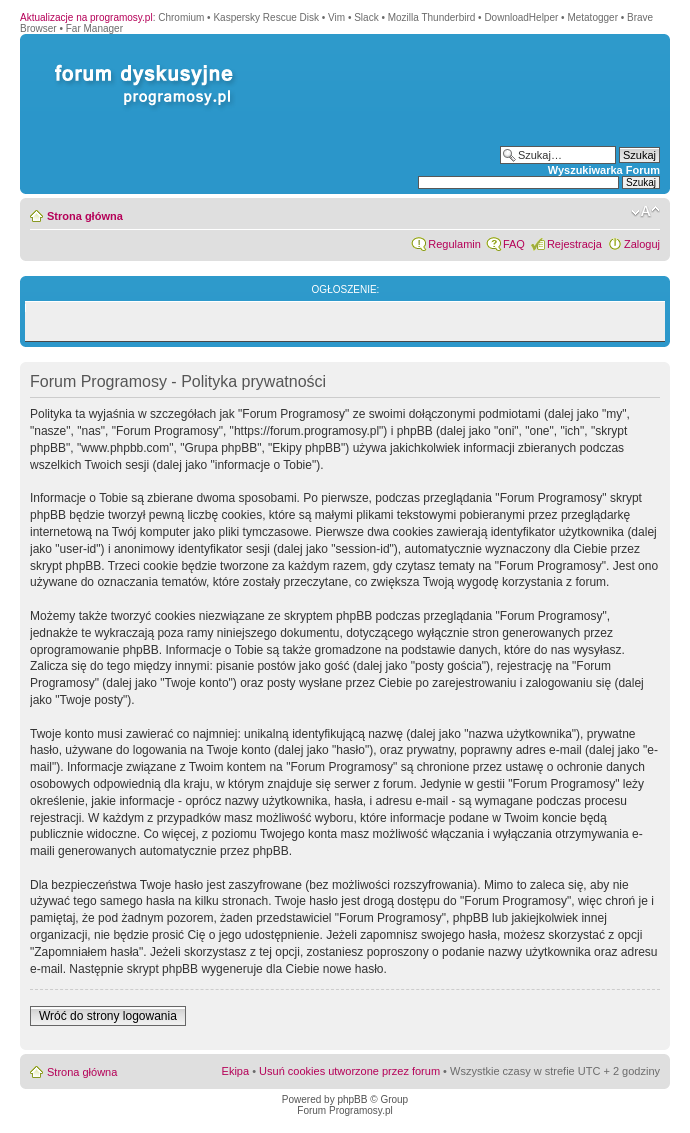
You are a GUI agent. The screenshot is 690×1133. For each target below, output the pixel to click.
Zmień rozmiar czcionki (645, 212)
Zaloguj (642, 244)
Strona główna (85, 216)
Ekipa (236, 1071)
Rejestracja (574, 244)
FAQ (514, 244)
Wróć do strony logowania (108, 1016)
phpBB (352, 1099)
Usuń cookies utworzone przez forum (349, 1071)
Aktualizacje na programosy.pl (86, 17)
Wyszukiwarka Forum (604, 170)
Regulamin (454, 244)
